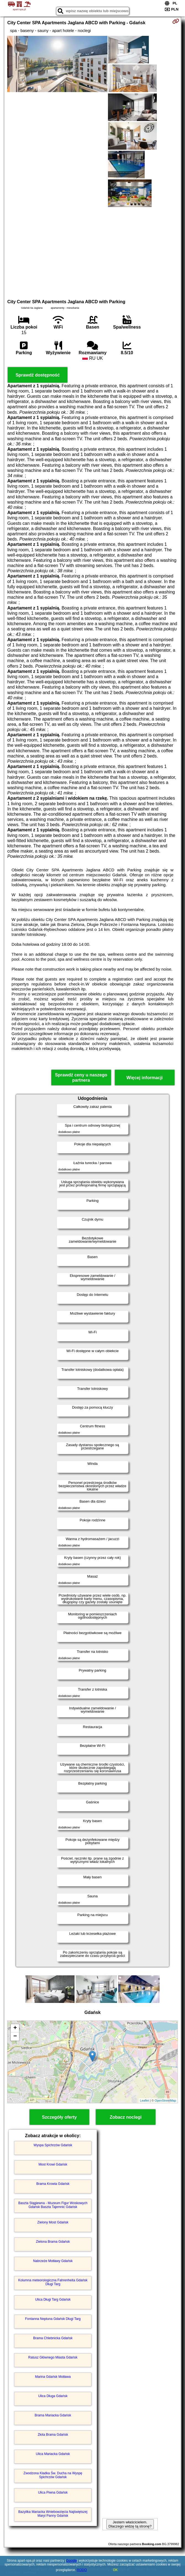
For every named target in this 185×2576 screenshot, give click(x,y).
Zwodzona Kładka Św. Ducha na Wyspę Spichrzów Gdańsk (52, 2475)
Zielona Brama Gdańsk (53, 2242)
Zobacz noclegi (126, 2117)
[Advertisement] (92, 252)
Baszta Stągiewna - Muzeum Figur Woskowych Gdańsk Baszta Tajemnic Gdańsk (53, 2205)
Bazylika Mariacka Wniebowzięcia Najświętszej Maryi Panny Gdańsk (52, 2514)
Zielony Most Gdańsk (52, 2222)
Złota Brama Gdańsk (53, 2435)
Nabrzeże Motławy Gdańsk (53, 2261)
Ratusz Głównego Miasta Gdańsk (52, 2357)
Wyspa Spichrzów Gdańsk (52, 2145)
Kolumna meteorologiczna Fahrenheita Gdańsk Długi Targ (53, 2282)
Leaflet (144, 2100)
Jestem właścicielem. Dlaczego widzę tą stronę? (130, 2524)
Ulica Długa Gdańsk (52, 2396)
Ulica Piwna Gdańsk (53, 2492)
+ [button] (15, 2028)
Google (71, 2560)
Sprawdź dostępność (37, 375)
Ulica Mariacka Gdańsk (53, 2454)
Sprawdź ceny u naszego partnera (81, 1077)
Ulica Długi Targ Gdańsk (53, 2299)
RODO (82, 2570)
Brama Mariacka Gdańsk (53, 2415)
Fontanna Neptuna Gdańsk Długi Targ (53, 2319)
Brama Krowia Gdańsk (52, 2184)
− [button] (15, 2036)
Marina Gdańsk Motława (53, 2377)
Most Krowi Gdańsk (52, 2164)
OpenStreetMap (165, 2100)
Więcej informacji (144, 1077)
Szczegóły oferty (59, 2117)
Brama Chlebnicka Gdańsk (53, 2338)
